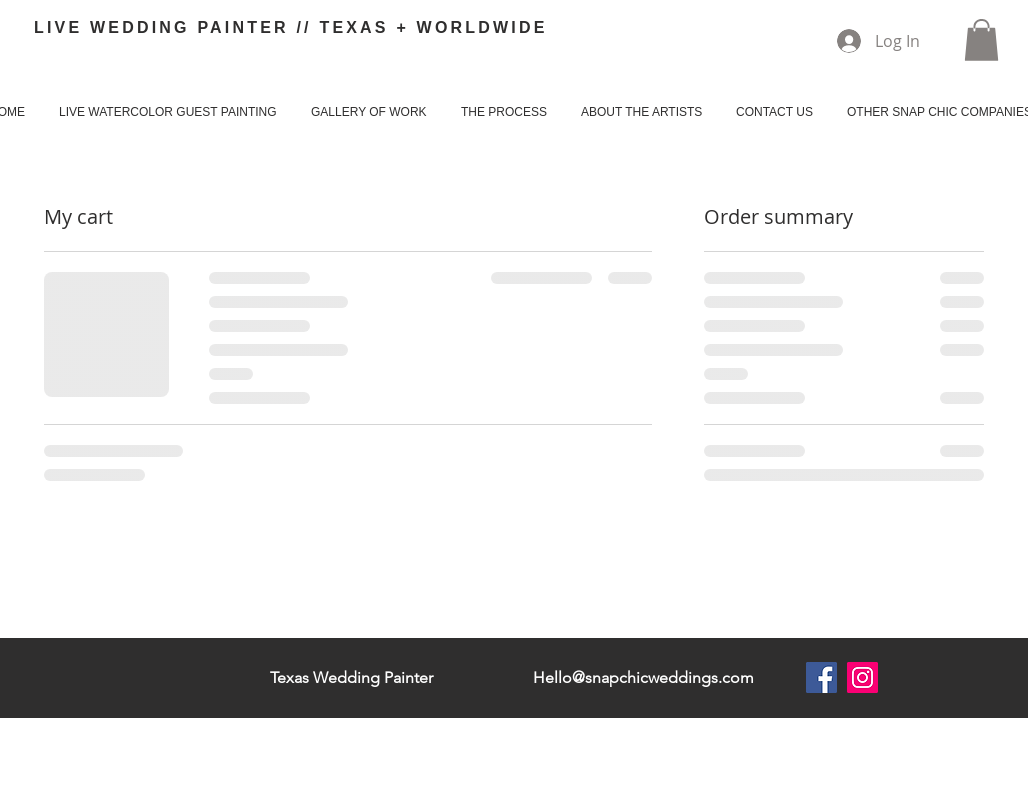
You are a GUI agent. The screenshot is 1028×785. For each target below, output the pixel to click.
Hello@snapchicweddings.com (643, 677)
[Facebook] (821, 677)
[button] (981, 40)
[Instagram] (862, 677)
